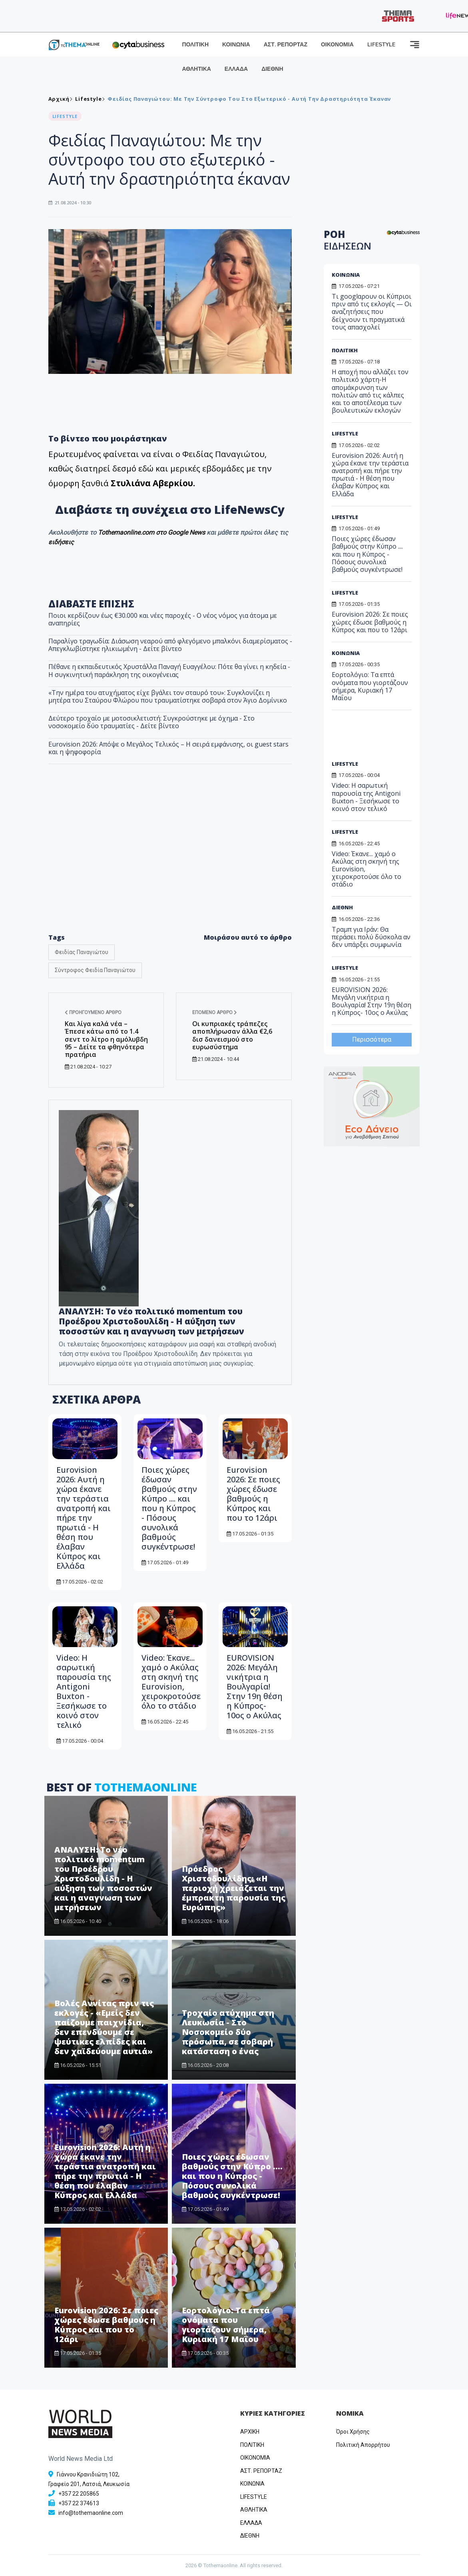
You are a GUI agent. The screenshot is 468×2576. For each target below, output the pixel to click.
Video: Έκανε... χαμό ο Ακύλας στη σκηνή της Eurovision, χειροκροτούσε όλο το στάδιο (171, 1681)
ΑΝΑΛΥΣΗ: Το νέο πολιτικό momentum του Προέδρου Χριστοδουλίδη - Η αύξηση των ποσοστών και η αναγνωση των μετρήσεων (103, 1878)
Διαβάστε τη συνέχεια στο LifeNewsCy (170, 509)
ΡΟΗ (347, 240)
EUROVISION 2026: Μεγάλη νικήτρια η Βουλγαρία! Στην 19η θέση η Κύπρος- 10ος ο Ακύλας (255, 1686)
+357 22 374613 (78, 2503)
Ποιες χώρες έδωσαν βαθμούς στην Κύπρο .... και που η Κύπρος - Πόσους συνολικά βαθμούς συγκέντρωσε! (169, 1508)
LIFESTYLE (381, 44)
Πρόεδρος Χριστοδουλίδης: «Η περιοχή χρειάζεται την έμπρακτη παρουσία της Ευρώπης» (233, 1888)
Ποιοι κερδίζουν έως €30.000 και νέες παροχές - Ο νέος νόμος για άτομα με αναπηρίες (162, 619)
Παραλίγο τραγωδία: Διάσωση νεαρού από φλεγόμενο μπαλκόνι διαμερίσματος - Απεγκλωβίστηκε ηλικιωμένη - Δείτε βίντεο (170, 645)
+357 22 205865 (78, 2493)
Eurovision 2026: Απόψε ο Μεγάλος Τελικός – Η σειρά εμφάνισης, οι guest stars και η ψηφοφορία (168, 748)
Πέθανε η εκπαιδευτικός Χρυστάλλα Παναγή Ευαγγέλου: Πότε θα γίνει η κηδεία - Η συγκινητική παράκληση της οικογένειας (169, 670)
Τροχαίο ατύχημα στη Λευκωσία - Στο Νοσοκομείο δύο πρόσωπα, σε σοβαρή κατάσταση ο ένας (228, 2032)
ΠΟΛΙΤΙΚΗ (195, 44)
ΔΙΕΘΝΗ (272, 69)
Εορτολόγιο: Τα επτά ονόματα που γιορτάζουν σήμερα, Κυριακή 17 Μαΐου (226, 2324)
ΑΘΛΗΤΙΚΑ (196, 69)
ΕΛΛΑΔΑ (236, 69)
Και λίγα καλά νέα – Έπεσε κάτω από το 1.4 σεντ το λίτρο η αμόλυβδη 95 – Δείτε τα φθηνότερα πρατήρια (106, 1039)
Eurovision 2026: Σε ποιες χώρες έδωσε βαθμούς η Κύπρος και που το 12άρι (253, 1493)
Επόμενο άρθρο (214, 1012)
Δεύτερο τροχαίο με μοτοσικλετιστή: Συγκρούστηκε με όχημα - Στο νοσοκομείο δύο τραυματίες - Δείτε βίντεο (151, 722)
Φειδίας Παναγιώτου (81, 952)
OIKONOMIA (255, 2457)
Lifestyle (88, 98)
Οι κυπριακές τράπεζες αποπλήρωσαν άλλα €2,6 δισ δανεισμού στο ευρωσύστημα (232, 1035)
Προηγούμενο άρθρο (93, 1012)
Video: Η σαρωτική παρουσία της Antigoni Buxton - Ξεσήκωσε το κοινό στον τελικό (83, 1691)
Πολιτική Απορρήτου (363, 2445)
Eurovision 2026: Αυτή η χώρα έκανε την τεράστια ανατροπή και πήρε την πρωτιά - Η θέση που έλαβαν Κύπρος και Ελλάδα (83, 1517)
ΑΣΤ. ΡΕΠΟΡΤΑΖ (285, 44)
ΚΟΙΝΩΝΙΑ (236, 44)
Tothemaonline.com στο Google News (152, 532)
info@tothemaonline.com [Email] (90, 2513)
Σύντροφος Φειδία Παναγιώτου (95, 970)
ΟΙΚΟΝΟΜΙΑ (337, 44)
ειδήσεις (61, 542)
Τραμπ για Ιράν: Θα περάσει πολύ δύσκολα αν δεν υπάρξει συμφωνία (371, 937)
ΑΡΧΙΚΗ (249, 2431)
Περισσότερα (371, 1039)
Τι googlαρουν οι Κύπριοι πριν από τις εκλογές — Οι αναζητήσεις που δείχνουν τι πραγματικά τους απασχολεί (372, 311)
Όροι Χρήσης (353, 2431)
